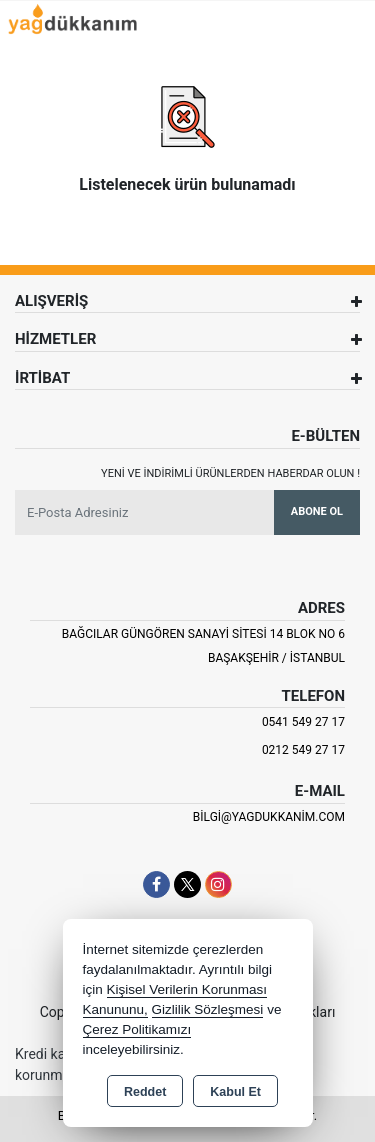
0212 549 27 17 (303, 750)
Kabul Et (235, 1092)
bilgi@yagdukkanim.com (269, 817)
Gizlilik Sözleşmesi (208, 1009)
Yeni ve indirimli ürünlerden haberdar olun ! (230, 473)
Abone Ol (317, 511)
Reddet (145, 1092)
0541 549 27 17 (303, 722)
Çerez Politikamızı (137, 1029)
